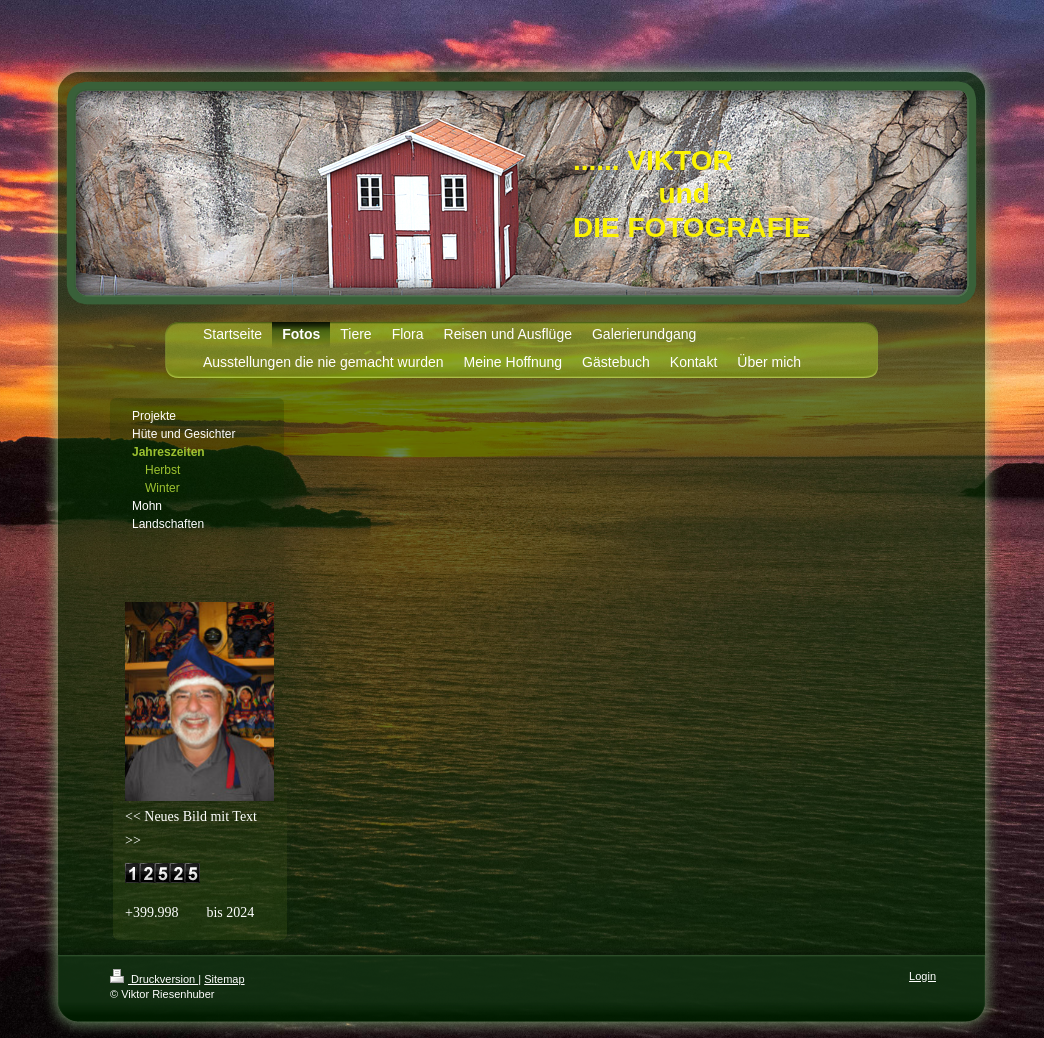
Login (922, 976)
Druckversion (154, 979)
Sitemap (224, 979)
